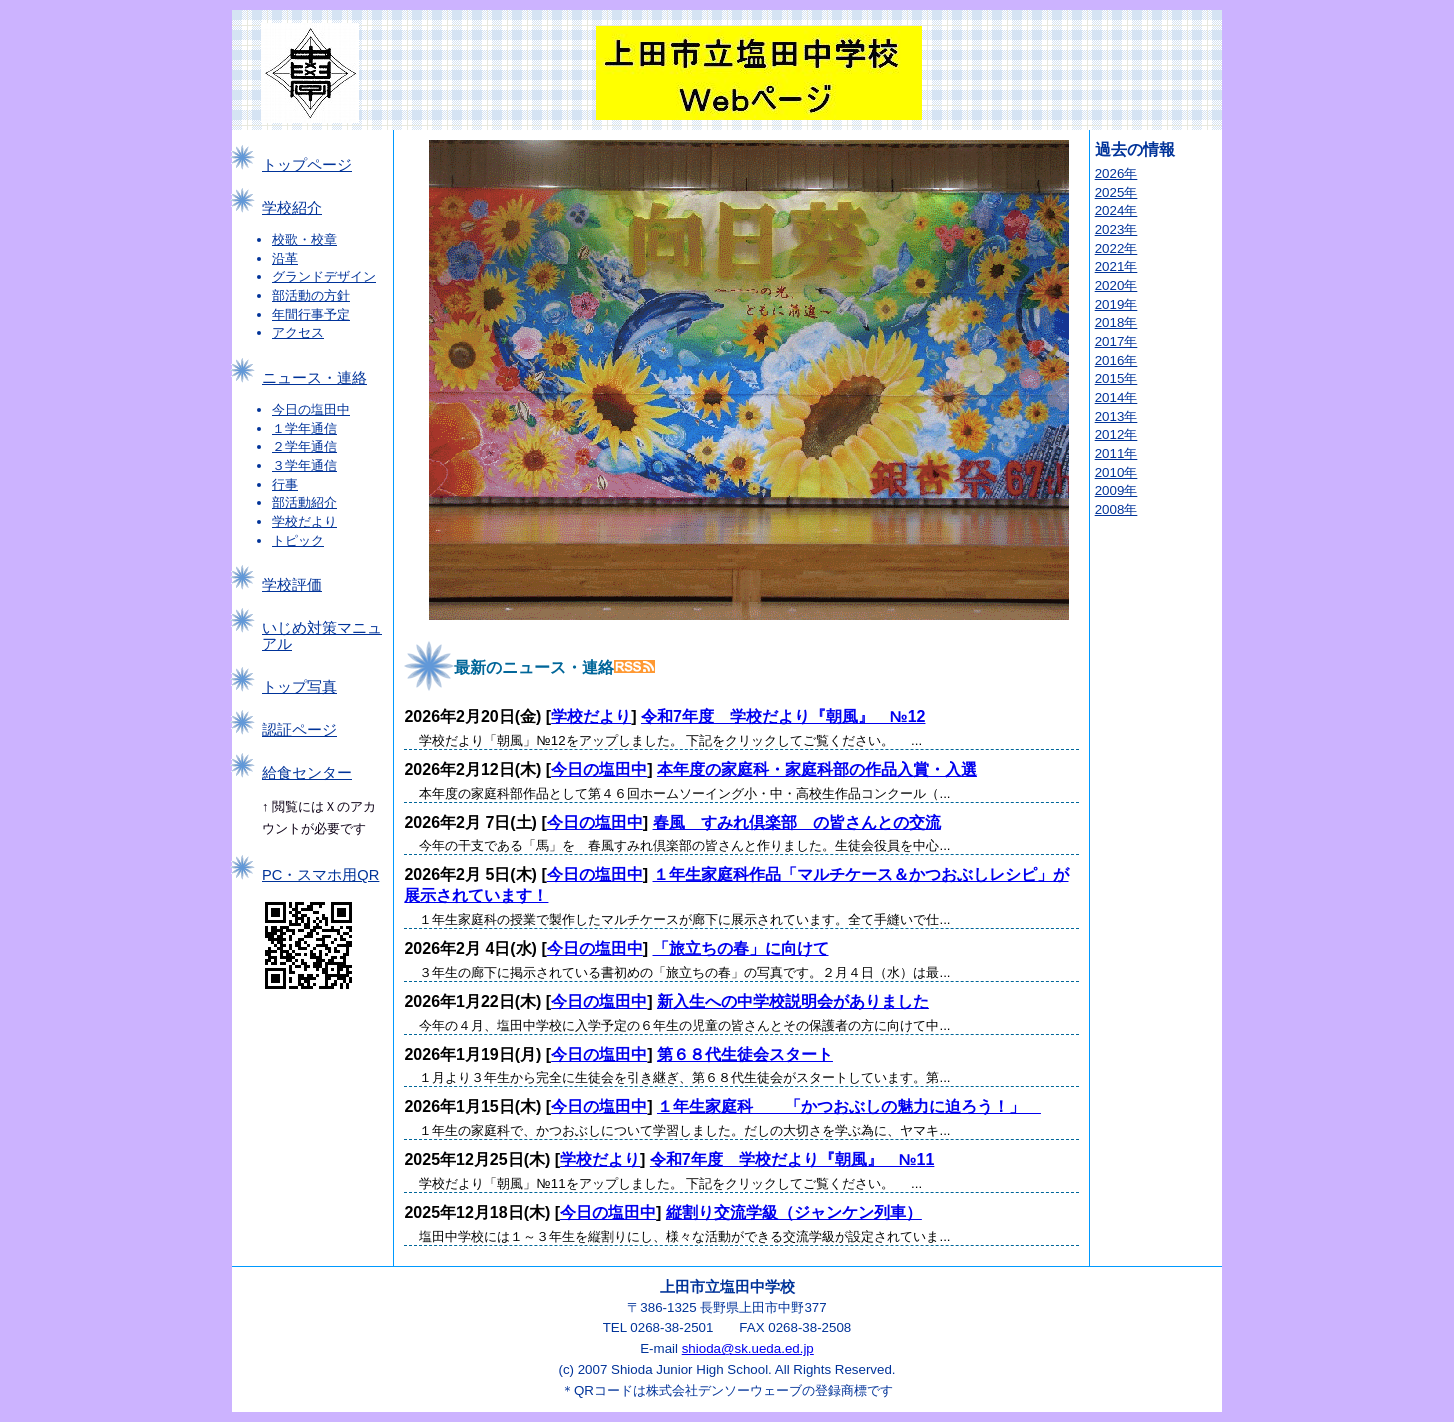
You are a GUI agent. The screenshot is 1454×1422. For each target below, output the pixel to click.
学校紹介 (292, 208)
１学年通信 (304, 428)
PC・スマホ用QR (320, 875)
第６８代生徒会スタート (745, 1054)
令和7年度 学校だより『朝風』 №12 (783, 716)
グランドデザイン (324, 276)
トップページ (307, 165)
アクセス (298, 332)
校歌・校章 (304, 239)
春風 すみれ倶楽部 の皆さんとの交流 (797, 822)
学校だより (304, 521)
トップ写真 (299, 687)
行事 (285, 484)
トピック (298, 540)
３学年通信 (304, 465)
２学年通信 (304, 446)
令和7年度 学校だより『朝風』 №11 (792, 1159)
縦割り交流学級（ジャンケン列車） (794, 1212)
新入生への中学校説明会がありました (793, 1001)
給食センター (307, 773)
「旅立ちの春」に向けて (741, 948)
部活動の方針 (311, 295)
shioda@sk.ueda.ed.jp (748, 1348)
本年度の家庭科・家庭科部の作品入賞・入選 (817, 769)
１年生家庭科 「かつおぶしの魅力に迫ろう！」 (849, 1106)
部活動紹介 (304, 502)
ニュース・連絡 (314, 378)
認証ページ (299, 730)
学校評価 (292, 585)
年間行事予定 (311, 314)
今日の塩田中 (311, 409)
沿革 (285, 258)
